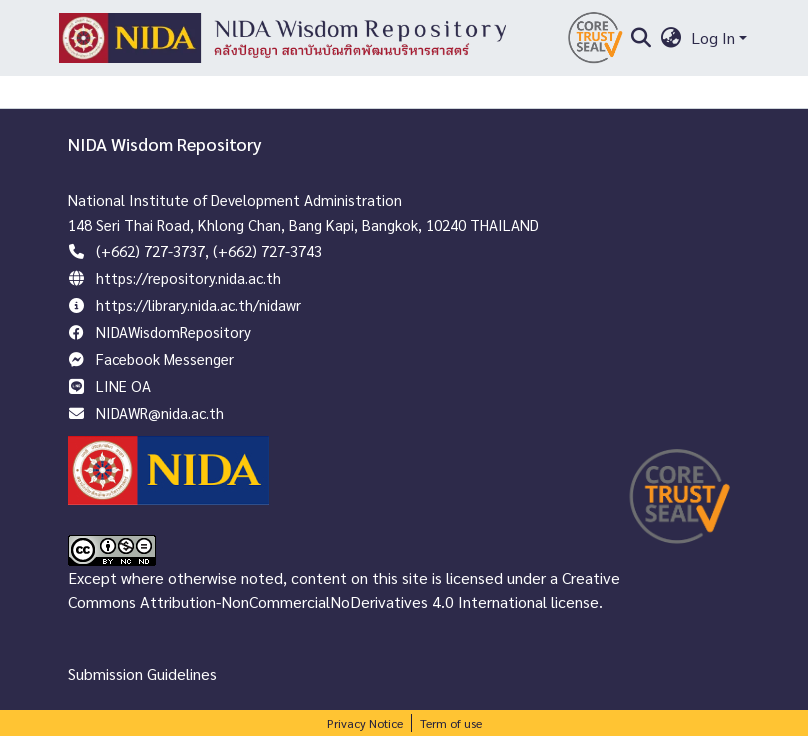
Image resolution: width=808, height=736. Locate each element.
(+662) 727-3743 (267, 250)
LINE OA (123, 385)
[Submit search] (640, 38)
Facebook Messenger (165, 358)
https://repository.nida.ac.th (188, 277)
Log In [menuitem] (713, 37)
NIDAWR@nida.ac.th (160, 412)
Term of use (451, 723)
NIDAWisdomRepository (173, 331)
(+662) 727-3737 (150, 250)
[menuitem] (671, 38)
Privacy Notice (365, 723)
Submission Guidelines (142, 673)
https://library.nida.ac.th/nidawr (198, 304)
